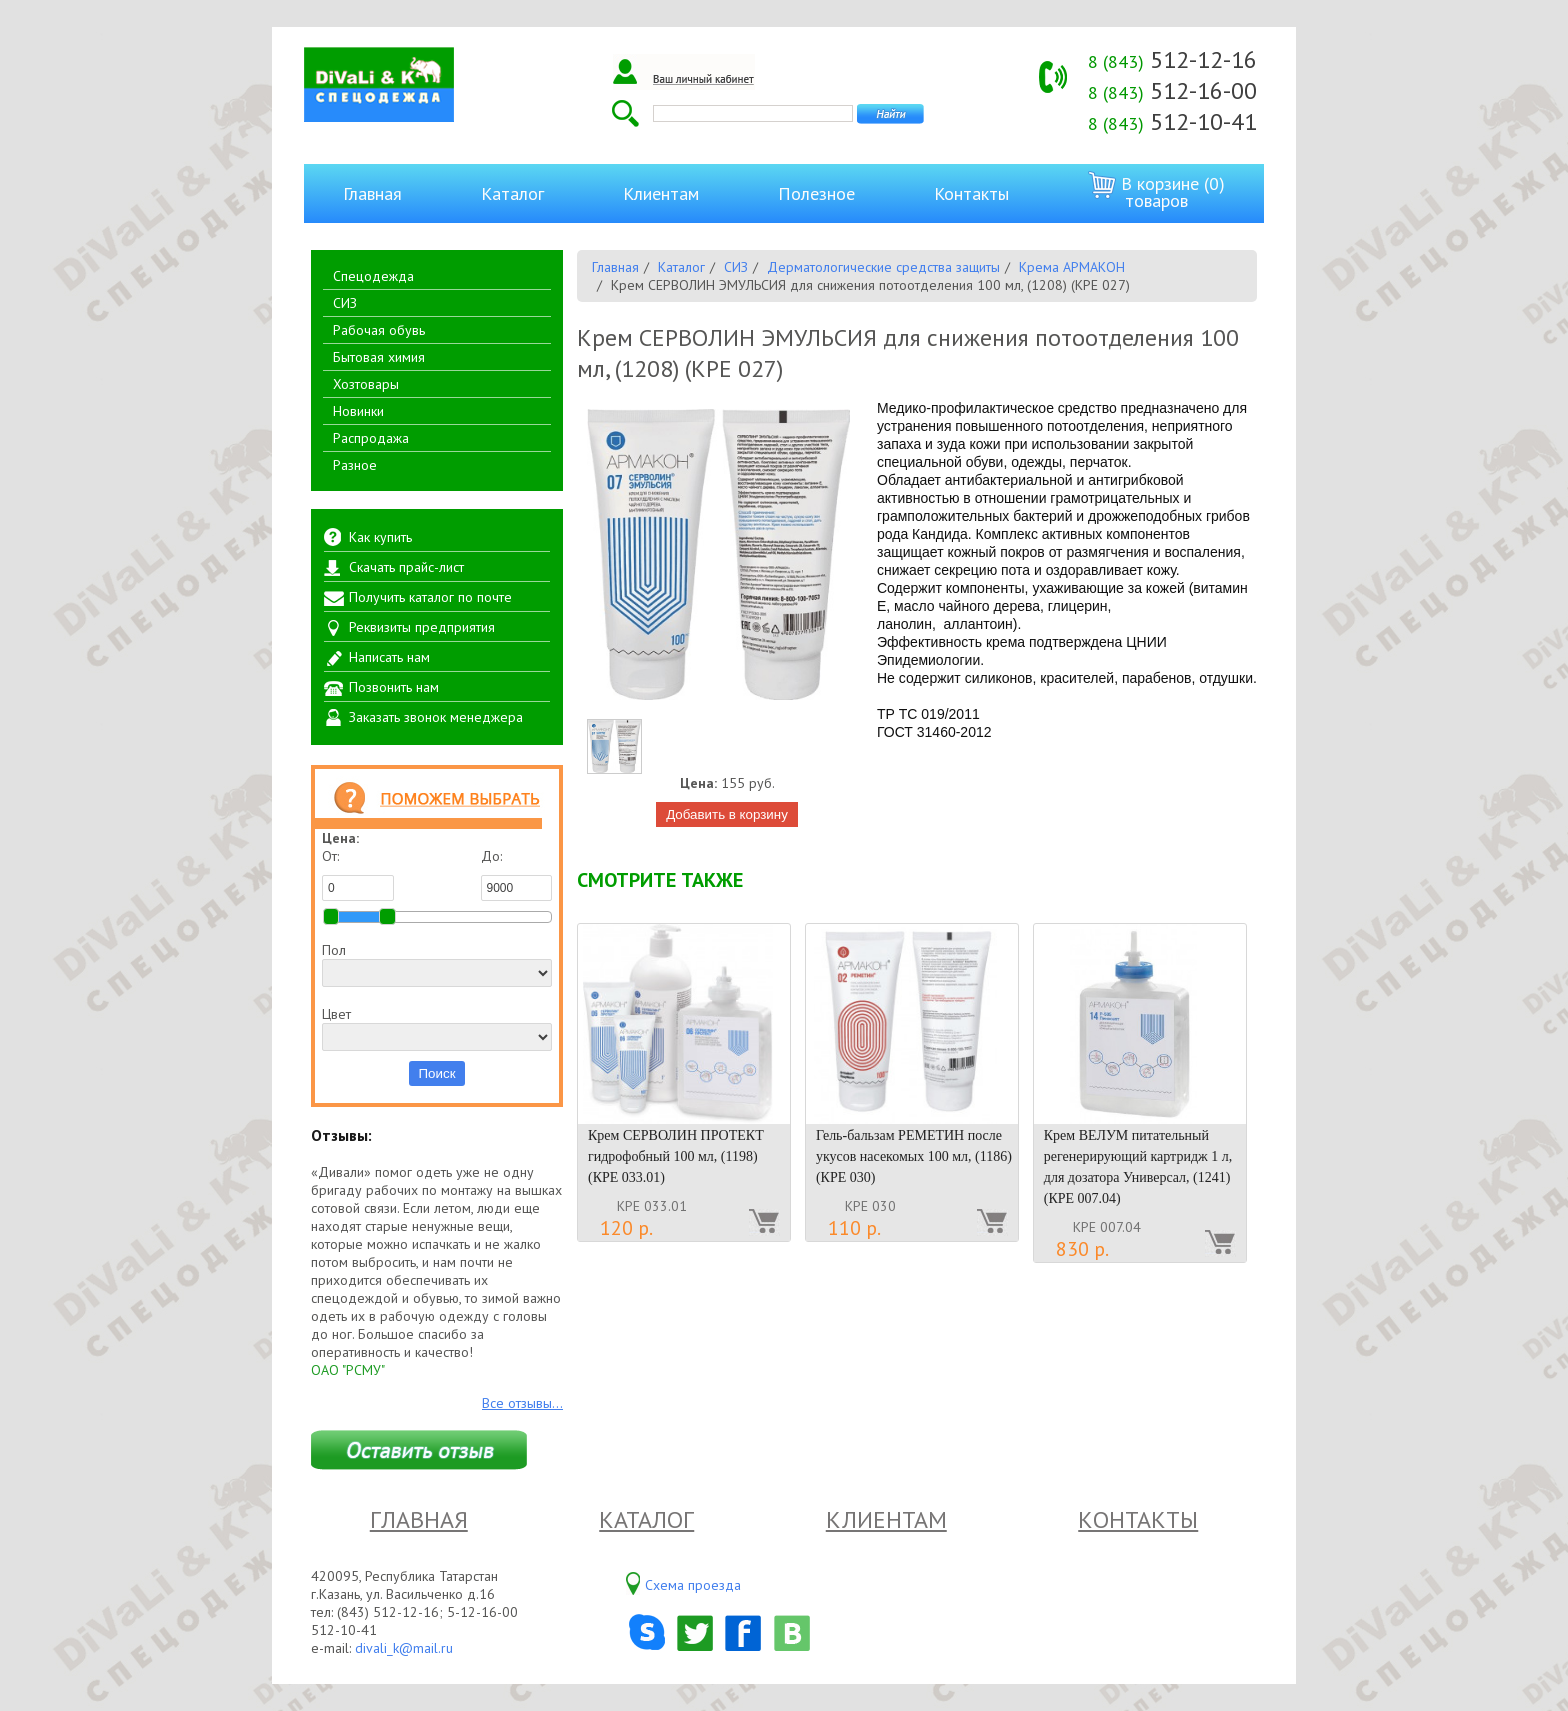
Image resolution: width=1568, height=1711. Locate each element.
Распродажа (371, 438)
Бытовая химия (379, 357)
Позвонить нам (394, 687)
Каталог (512, 193)
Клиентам (661, 193)
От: (358, 874)
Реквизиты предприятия (422, 627)
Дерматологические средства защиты (883, 267)
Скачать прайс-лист (406, 567)
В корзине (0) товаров (1156, 191)
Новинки (358, 411)
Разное (355, 465)
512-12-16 (1172, 59)
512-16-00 (1172, 90)
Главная (372, 193)
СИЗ (345, 303)
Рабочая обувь (379, 330)
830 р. (1082, 1249)
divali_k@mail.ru (404, 1648)
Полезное (816, 193)
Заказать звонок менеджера (436, 717)
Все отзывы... (522, 1403)
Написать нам (389, 657)
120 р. (626, 1228)
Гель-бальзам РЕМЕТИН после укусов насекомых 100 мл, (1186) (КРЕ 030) (914, 1156)
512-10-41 (1172, 121)
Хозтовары (366, 384)
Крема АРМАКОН (1072, 267)
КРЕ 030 (870, 1206)
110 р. (854, 1228)
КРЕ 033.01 (652, 1206)
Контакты (971, 193)
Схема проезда (693, 1585)
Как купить (380, 537)
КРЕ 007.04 (1107, 1227)
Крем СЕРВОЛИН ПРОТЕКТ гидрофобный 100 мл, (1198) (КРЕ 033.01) (676, 1156)
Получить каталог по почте (430, 597)
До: (517, 874)
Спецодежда (373, 276)
